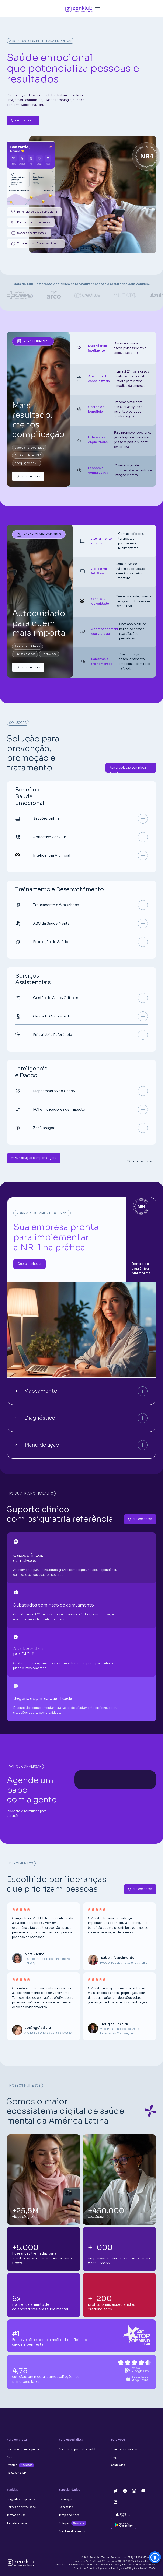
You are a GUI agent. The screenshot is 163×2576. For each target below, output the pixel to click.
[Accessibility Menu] (155, 2557)
